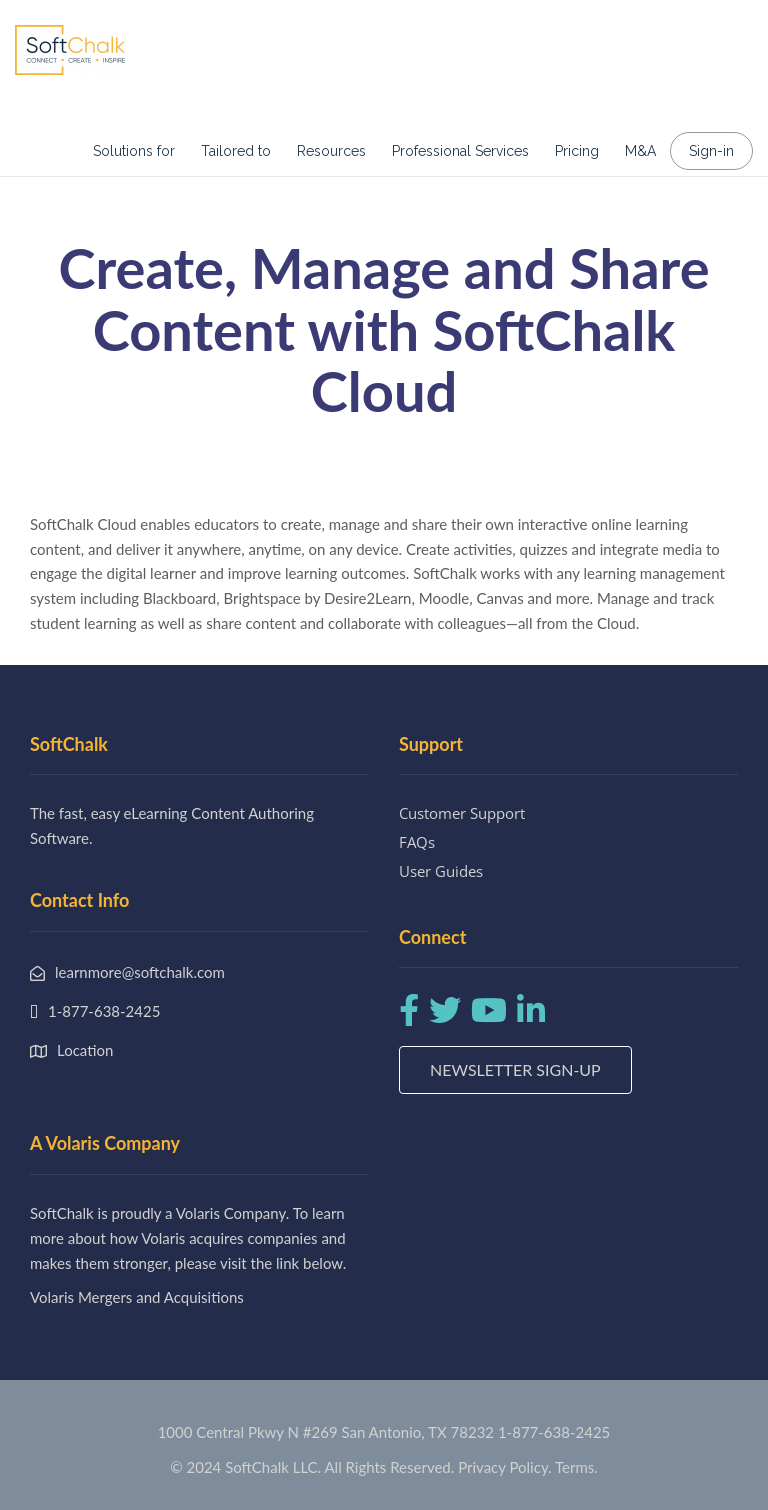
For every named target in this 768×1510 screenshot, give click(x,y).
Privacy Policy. (505, 1467)
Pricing (577, 151)
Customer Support (462, 813)
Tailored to (236, 151)
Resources (331, 151)
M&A (640, 151)
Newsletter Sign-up (515, 1069)
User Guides (441, 871)
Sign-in (711, 151)
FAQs (417, 842)
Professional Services (460, 151)
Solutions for (134, 151)
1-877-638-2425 (554, 1432)
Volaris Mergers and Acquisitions (137, 1297)
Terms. (576, 1467)
